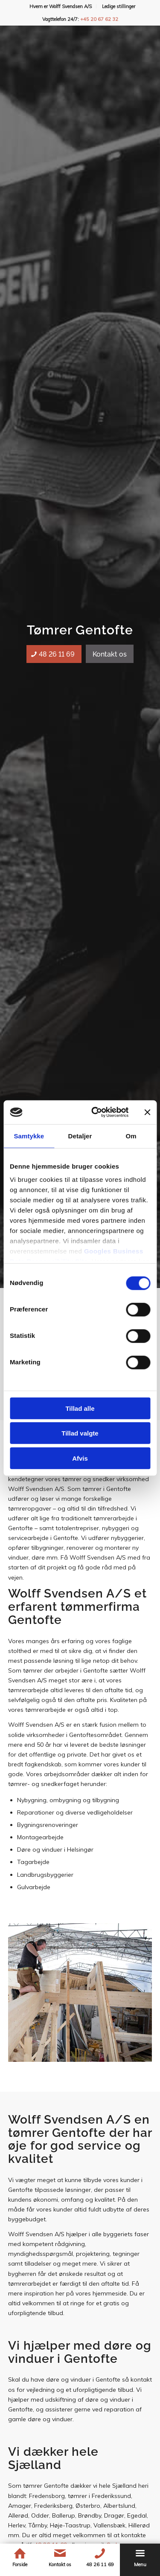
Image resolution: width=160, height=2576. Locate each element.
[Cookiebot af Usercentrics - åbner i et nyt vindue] (95, 1112)
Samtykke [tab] (29, 1135)
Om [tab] (131, 1135)
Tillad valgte (79, 1433)
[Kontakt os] (110, 654)
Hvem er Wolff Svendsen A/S (60, 6)
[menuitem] (60, 6)
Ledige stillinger (118, 6)
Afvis (80, 1458)
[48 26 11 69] (53, 654)
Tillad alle (79, 1408)
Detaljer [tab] (80, 1135)
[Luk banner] (147, 1112)
